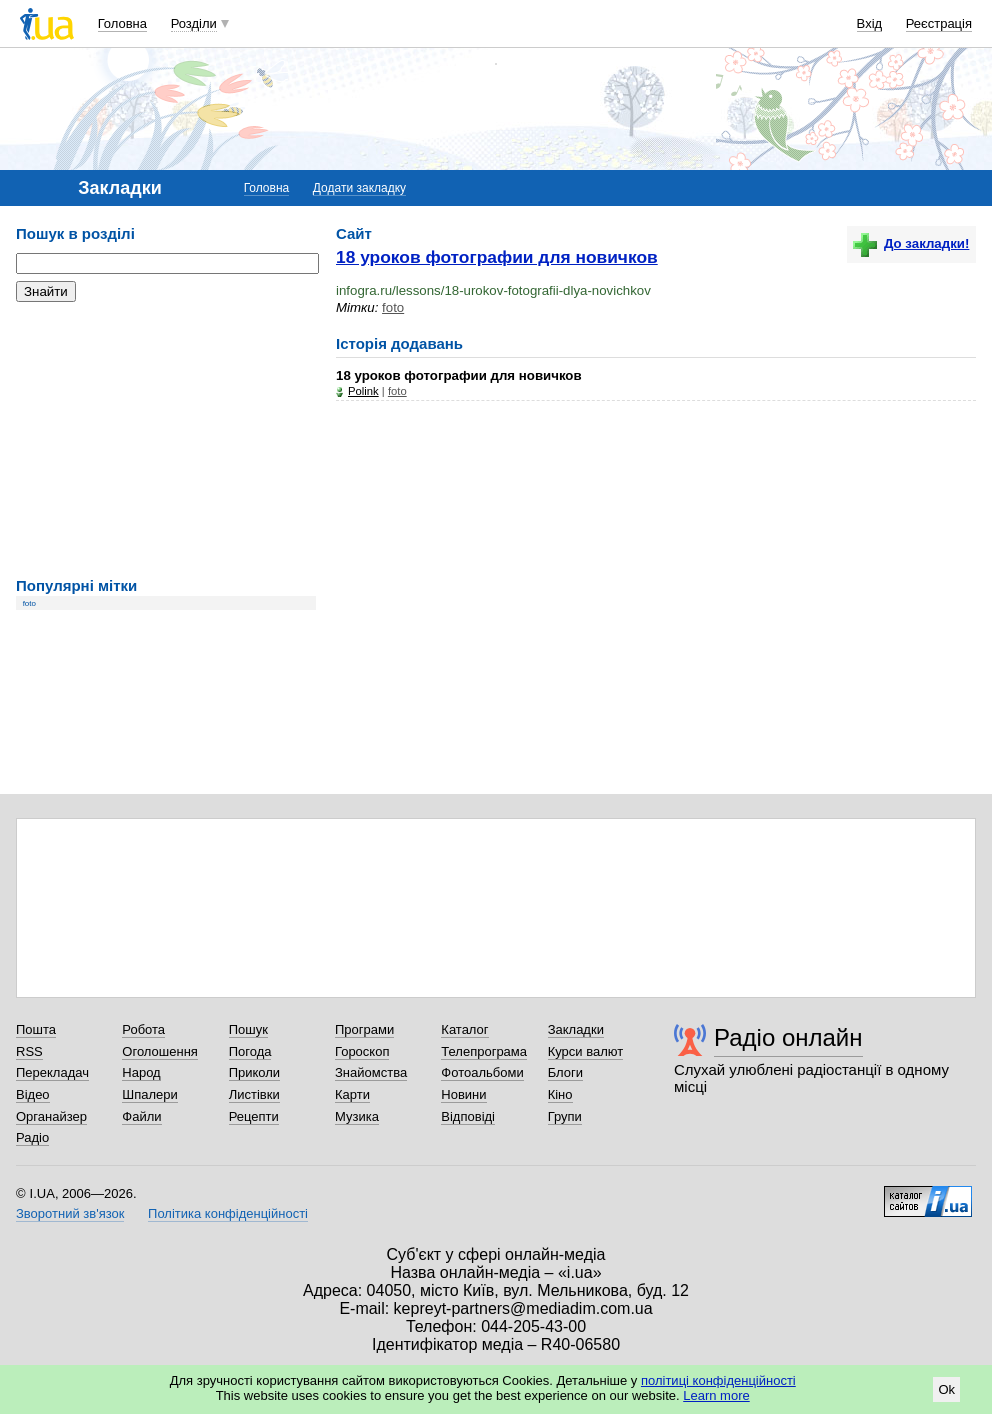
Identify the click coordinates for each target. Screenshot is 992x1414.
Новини (463, 1094)
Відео (33, 1094)
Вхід (870, 23)
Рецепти (254, 1116)
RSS (29, 1051)
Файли (141, 1116)
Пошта (36, 1029)
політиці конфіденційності (718, 1380)
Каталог (464, 1029)
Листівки (254, 1094)
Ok (946, 1389)
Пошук (248, 1029)
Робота (143, 1029)
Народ (141, 1072)
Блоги (565, 1072)
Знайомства (371, 1072)
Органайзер (51, 1116)
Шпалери (150, 1094)
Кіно (560, 1094)
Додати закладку (359, 188)
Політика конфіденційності (228, 1213)
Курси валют (586, 1051)
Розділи (194, 23)
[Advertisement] (166, 440)
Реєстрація (939, 23)
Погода (250, 1051)
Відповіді (468, 1116)
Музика (357, 1116)
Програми (364, 1029)
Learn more (716, 1395)
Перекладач (52, 1072)
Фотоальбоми (482, 1072)
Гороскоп (362, 1051)
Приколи (254, 1072)
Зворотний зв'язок (70, 1213)
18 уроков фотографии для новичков (497, 257)
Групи (565, 1116)
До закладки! (911, 243)
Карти (352, 1094)
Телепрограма (484, 1051)
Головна (122, 23)
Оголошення (160, 1051)
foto (29, 603)
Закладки (576, 1029)
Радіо (32, 1137)
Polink (363, 391)
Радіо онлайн (788, 1037)
